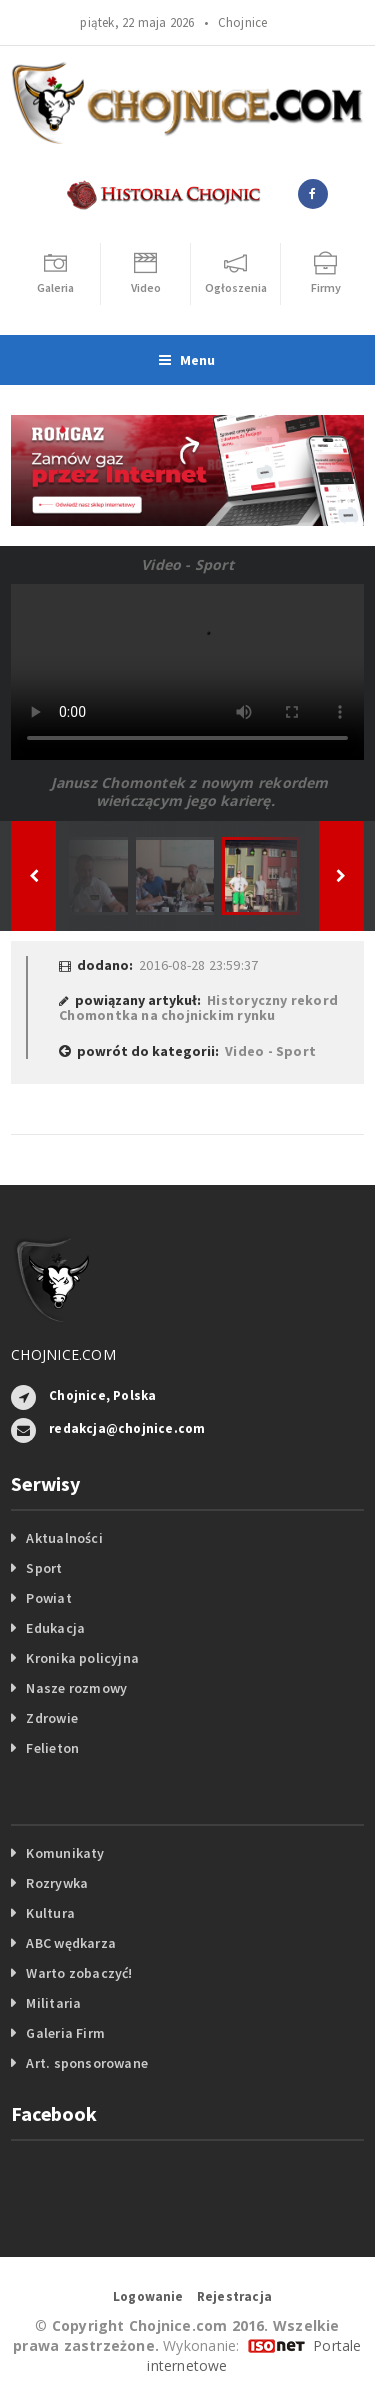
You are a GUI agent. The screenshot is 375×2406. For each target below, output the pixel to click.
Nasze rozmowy (76, 1688)
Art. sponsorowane (87, 2063)
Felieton (52, 1748)
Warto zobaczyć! (79, 1973)
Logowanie (148, 2296)
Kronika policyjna (82, 1658)
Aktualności (64, 1538)
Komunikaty (65, 1853)
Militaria (53, 2003)
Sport (44, 1568)
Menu (187, 360)
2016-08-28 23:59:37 (198, 965)
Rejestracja (234, 2296)
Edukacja (55, 1628)
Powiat (48, 1598)
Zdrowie (51, 1718)
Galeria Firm (65, 2033)
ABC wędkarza (71, 1943)
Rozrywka (57, 1883)
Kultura (50, 1913)
